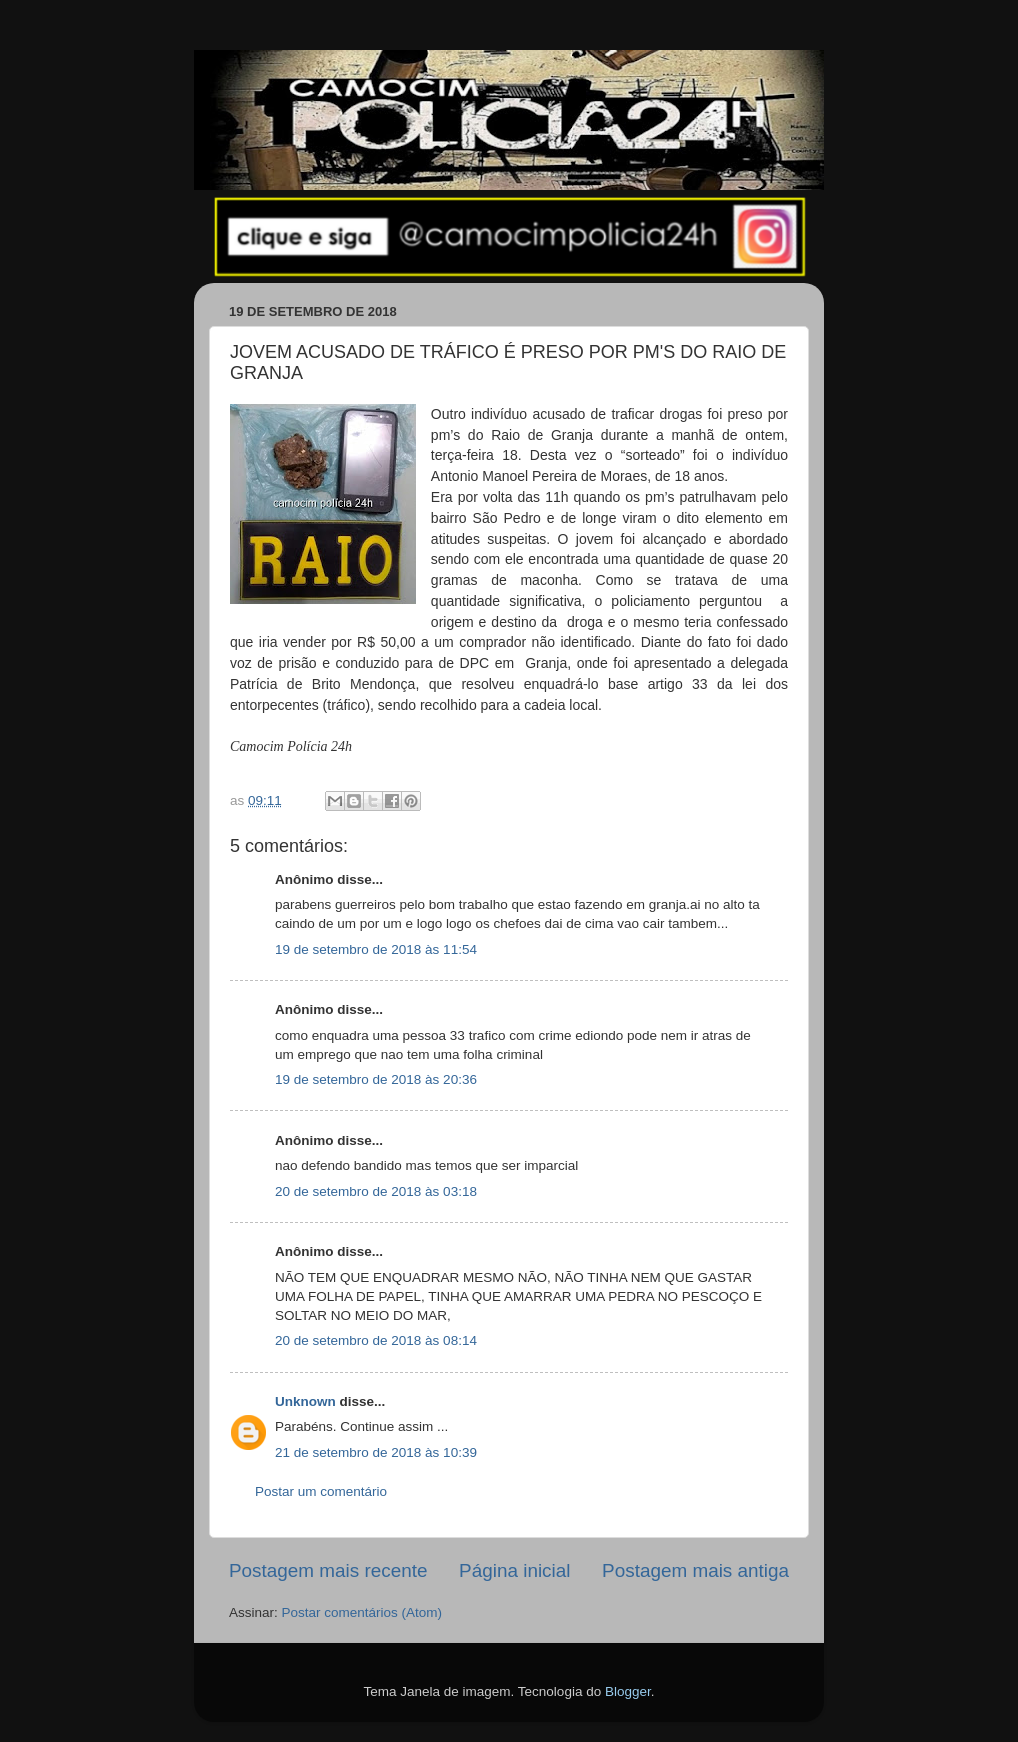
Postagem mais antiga (695, 1570)
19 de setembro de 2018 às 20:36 (376, 1079)
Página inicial (514, 1570)
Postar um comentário (321, 1491)
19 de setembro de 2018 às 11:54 (376, 949)
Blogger (628, 1691)
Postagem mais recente (328, 1570)
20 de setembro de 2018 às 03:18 (376, 1191)
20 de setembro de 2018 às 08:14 (376, 1340)
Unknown (305, 1401)
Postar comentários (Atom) (362, 1612)
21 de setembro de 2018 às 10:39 (376, 1452)
